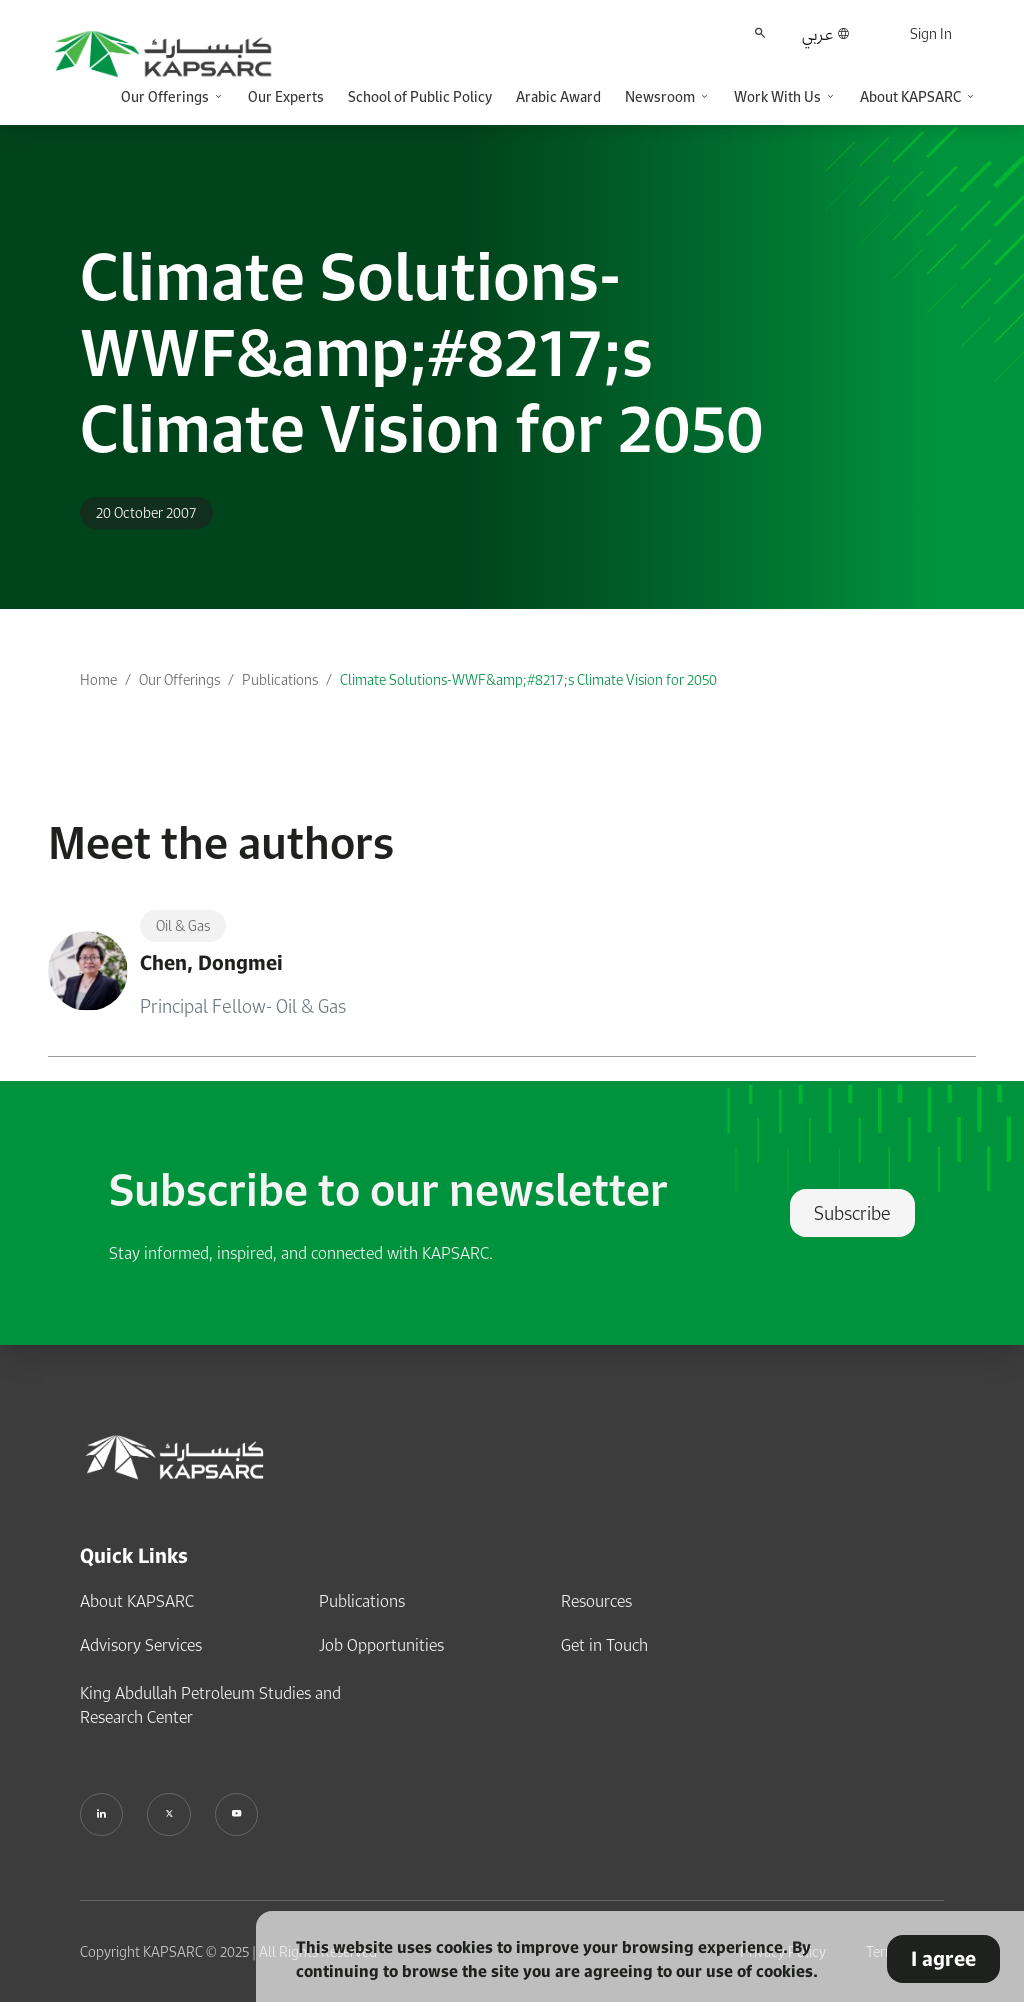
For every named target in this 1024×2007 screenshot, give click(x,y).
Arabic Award (558, 96)
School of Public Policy (420, 96)
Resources (596, 1601)
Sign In (931, 33)
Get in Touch (604, 1645)
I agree (946, 1959)
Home (98, 679)
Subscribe (852, 1213)
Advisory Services (141, 1645)
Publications (280, 679)
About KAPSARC (137, 1601)
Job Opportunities (381, 1645)
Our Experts (286, 96)
